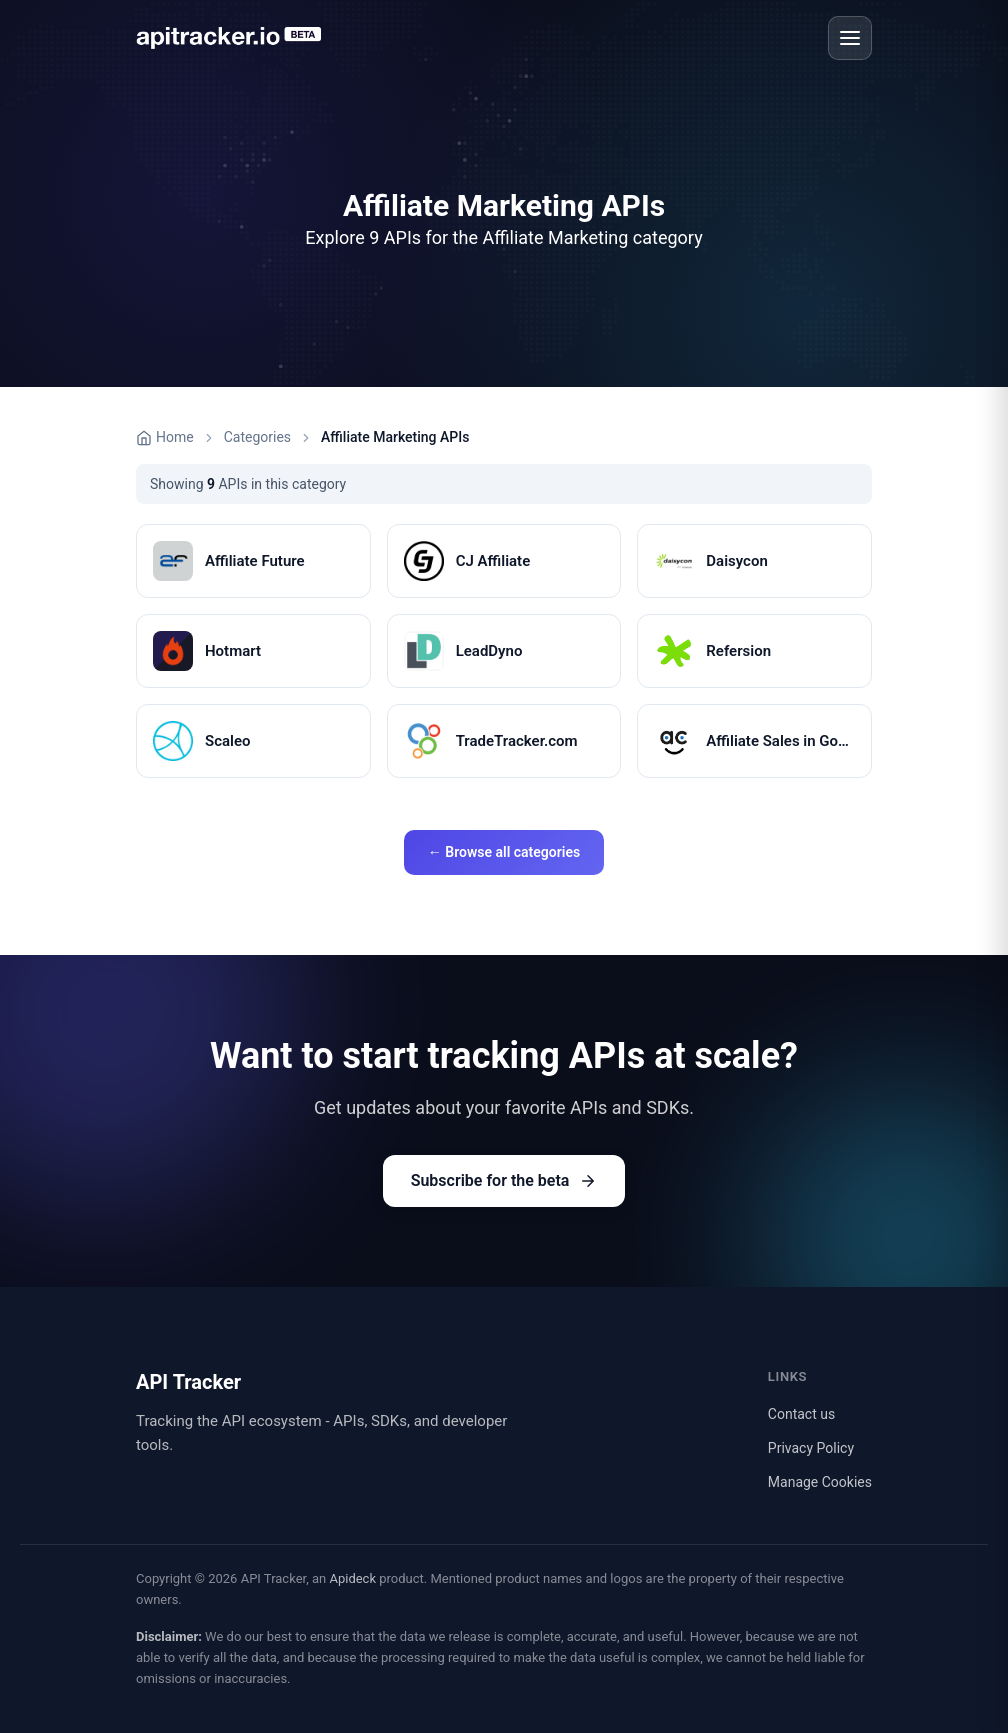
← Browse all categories (504, 852)
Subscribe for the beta (504, 1180)
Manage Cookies (820, 1482)
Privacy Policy (811, 1448)
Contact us (801, 1414)
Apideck (352, 1578)
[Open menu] (850, 38)
